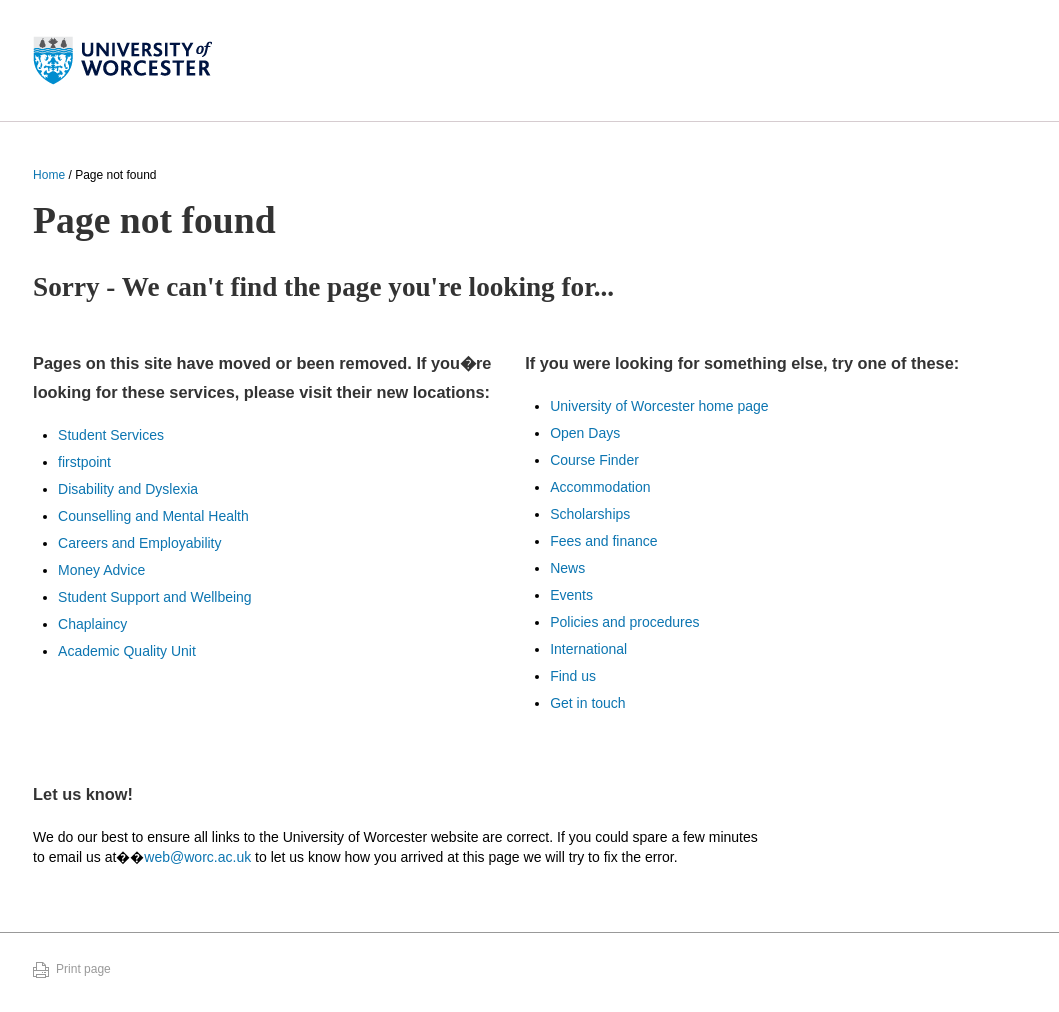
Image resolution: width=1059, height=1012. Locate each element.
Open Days (585, 433)
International (588, 649)
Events (571, 595)
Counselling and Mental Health (153, 516)
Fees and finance (603, 541)
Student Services (111, 435)
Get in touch (588, 703)
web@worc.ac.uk (197, 857)
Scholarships (590, 514)
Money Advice (101, 570)
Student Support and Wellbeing (155, 597)
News (567, 568)
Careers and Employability (139, 543)
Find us (573, 676)
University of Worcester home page (659, 406)
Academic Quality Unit (127, 651)
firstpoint (84, 462)
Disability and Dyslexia (128, 489)
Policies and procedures (624, 622)
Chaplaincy (92, 624)
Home (49, 175)
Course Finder (594, 460)
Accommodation (600, 487)
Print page (83, 969)
